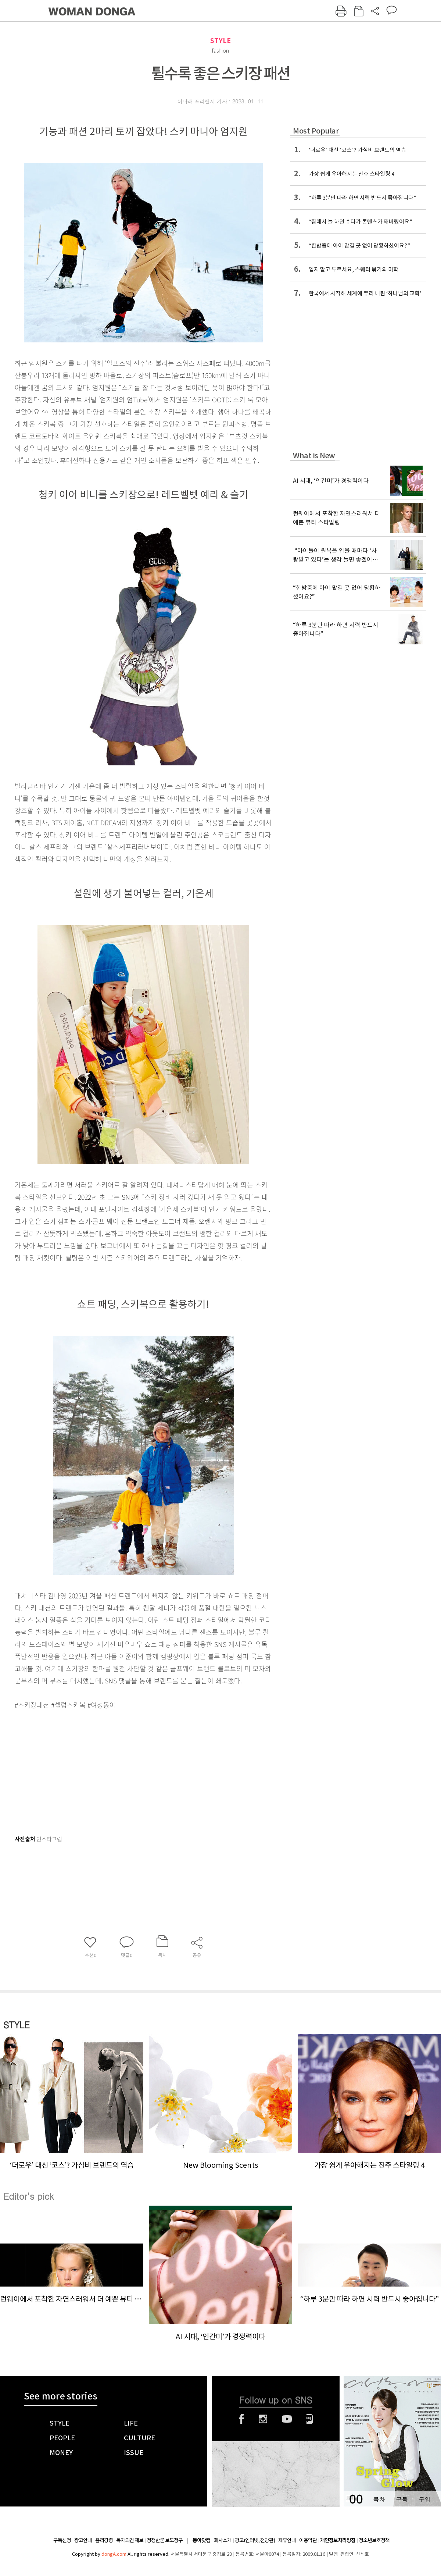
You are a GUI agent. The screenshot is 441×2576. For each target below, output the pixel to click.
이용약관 (308, 2540)
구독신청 (62, 2540)
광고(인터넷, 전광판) (255, 2540)
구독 (402, 2499)
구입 (424, 2499)
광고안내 (83, 2540)
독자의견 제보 (129, 2540)
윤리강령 (104, 2540)
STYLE (220, 40)
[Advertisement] (125, 1769)
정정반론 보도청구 (165, 2540)
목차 (379, 2499)
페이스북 (241, 2419)
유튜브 (287, 2419)
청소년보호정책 (374, 2540)
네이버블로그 (309, 2419)
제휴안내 (287, 2540)
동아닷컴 (201, 2540)
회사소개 (223, 2540)
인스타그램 (263, 2419)
